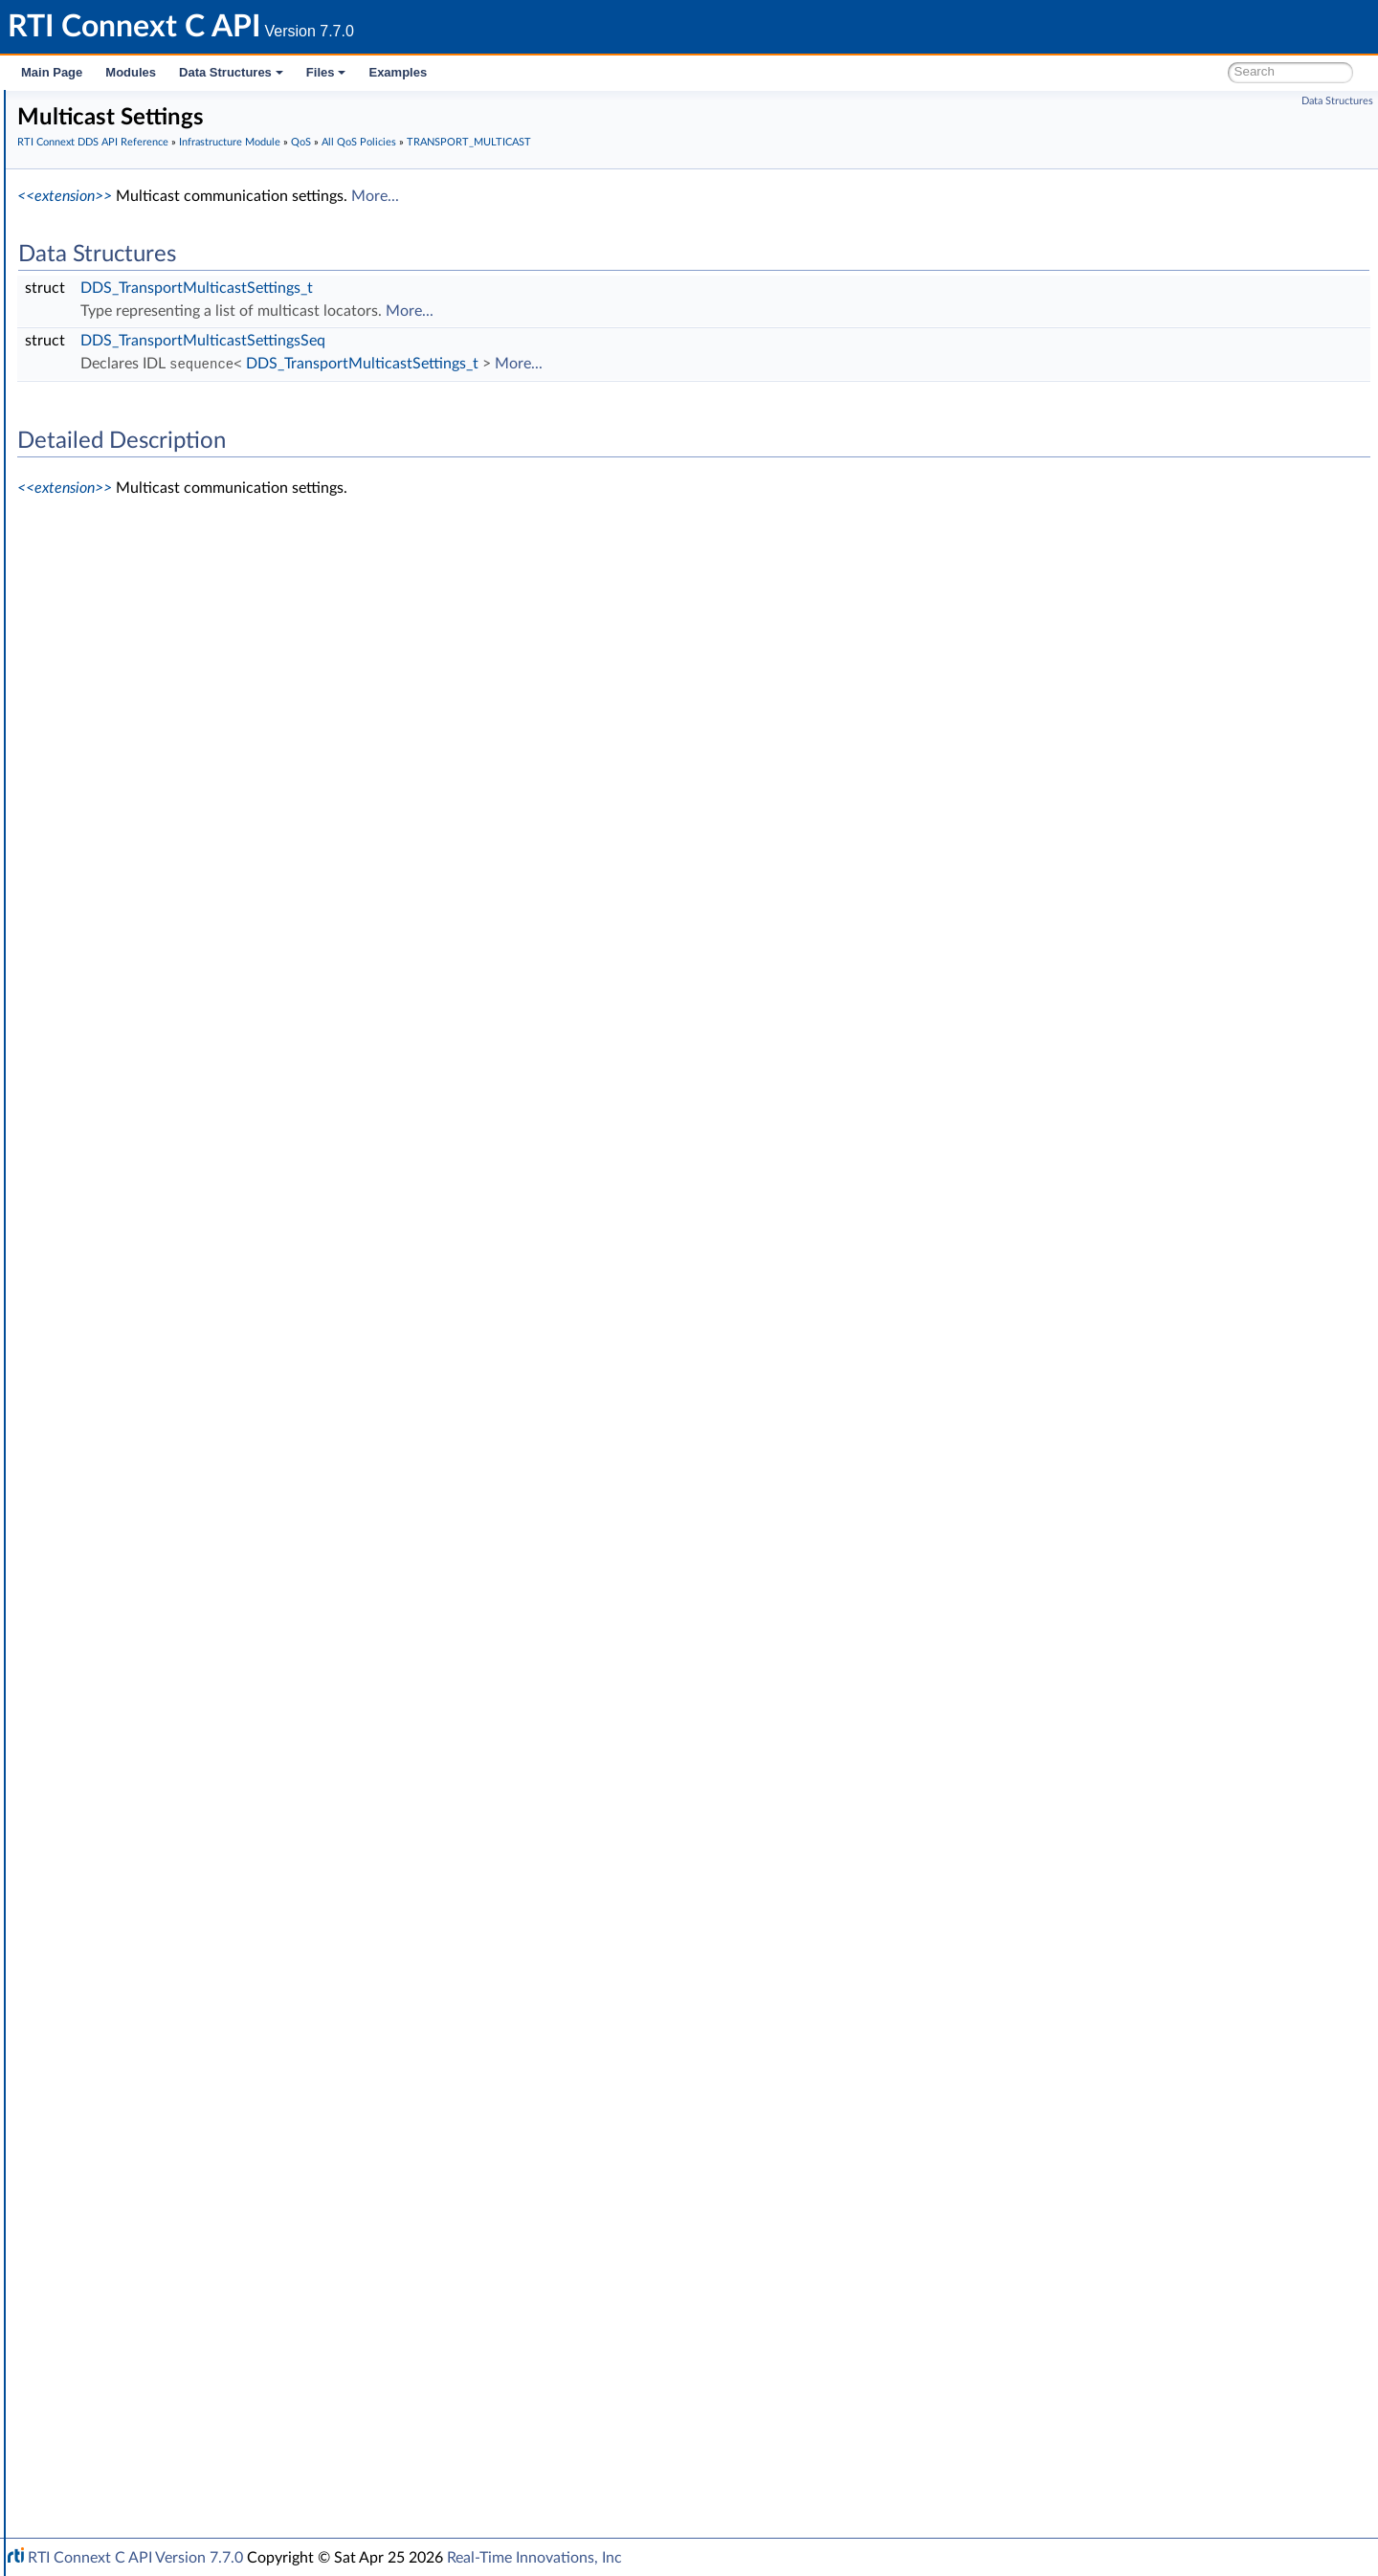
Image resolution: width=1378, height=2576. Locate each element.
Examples (397, 72)
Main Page (51, 72)
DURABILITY (147, 865)
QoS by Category (144, 2002)
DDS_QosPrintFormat (173, 1875)
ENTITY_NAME (154, 928)
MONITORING (153, 1117)
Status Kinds (115, 465)
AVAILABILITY (150, 549)
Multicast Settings (177, 1538)
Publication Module (120, 275)
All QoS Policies (139, 507)
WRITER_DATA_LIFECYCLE (190, 1812)
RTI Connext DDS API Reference (144, 212)
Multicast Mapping (179, 1559)
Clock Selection (123, 338)
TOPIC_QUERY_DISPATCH (188, 1475)
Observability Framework (136, 2338)
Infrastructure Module (128, 317)
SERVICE (135, 1391)
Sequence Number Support (159, 402)
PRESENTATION (158, 1223)
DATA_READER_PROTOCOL (193, 612)
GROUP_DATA (152, 991)
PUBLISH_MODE (160, 1286)
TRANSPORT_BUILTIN (175, 1496)
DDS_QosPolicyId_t (166, 1981)
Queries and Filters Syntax (140, 2275)
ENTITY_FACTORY (164, 907)
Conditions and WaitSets (151, 2044)
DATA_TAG (141, 675)
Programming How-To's (116, 2444)
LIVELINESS (144, 1054)
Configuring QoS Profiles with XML (166, 2402)
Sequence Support (133, 2212)
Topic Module (103, 254)
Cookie (98, 2065)
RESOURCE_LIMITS (167, 1370)
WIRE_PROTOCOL (164, 1833)
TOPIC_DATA (148, 1454)
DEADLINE (142, 759)
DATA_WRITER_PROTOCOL (193, 696)
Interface (74, 2465)
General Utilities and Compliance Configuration (202, 2317)
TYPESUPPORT (154, 1770)
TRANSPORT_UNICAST (179, 1728)
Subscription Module (125, 296)
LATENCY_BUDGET (168, 1012)
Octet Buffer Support (141, 2191)
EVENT (130, 949)
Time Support (118, 359)
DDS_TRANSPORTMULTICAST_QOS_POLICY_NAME (281, 1644)
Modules (130, 72)
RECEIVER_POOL (160, 1328)
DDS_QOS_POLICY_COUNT (193, 1959)
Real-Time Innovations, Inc (534, 2557)
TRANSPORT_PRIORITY (180, 1686)
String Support (121, 2233)
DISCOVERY (146, 802)
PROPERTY (142, 1265)
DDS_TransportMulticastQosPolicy (226, 1581)
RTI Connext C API (72, 107)
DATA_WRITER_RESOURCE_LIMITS (215, 717)
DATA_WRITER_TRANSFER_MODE (214, 738)
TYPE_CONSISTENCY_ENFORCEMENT (226, 1749)
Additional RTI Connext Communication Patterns (207, 2423)
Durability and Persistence (139, 2359)
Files (326, 72)
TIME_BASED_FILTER (172, 1433)
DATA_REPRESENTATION (186, 654)
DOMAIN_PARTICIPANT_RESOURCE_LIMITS (242, 844)
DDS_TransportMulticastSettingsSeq (489, 340)
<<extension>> (351, 196)
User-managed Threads (146, 2170)
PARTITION (143, 1202)
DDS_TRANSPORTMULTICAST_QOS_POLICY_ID (269, 1623)
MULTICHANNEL (160, 1138)
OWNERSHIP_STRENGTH (187, 1181)
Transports (93, 2254)
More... (662, 196)
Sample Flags (116, 2086)
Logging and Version (121, 2296)
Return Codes (118, 444)
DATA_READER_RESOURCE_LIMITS (216, 633)
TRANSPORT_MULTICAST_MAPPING (219, 1665)
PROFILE (135, 1244)
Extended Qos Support (176, 1854)
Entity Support (122, 2023)
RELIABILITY (146, 1349)
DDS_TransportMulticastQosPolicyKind (239, 1602)
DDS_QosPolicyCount (173, 1896)
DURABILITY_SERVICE (176, 886)
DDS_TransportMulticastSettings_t (483, 288)
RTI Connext (69, 128)
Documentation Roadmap (125, 170)
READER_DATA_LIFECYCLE (190, 1307)
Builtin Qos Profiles (134, 2149)
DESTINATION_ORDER (179, 781)
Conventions (85, 191)
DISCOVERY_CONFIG (174, 823)
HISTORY (138, 970)
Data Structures (231, 72)
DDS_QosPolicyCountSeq (184, 1917)
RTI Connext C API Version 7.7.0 (135, 2557)
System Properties (116, 2380)
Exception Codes (128, 423)
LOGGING (139, 1096)
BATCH (131, 570)
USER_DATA (146, 1791)
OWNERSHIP (149, 1159)
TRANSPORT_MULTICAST (186, 1517)
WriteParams (116, 2107)
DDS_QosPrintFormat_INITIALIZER (212, 1938)
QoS (91, 486)
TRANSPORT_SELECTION (186, 1707)
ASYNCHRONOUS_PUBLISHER (203, 528)
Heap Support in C (133, 2128)
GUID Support (121, 381)
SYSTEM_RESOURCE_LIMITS (196, 1412)
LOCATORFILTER (160, 1075)
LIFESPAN (138, 1033)
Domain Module (111, 233)
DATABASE (142, 591)
